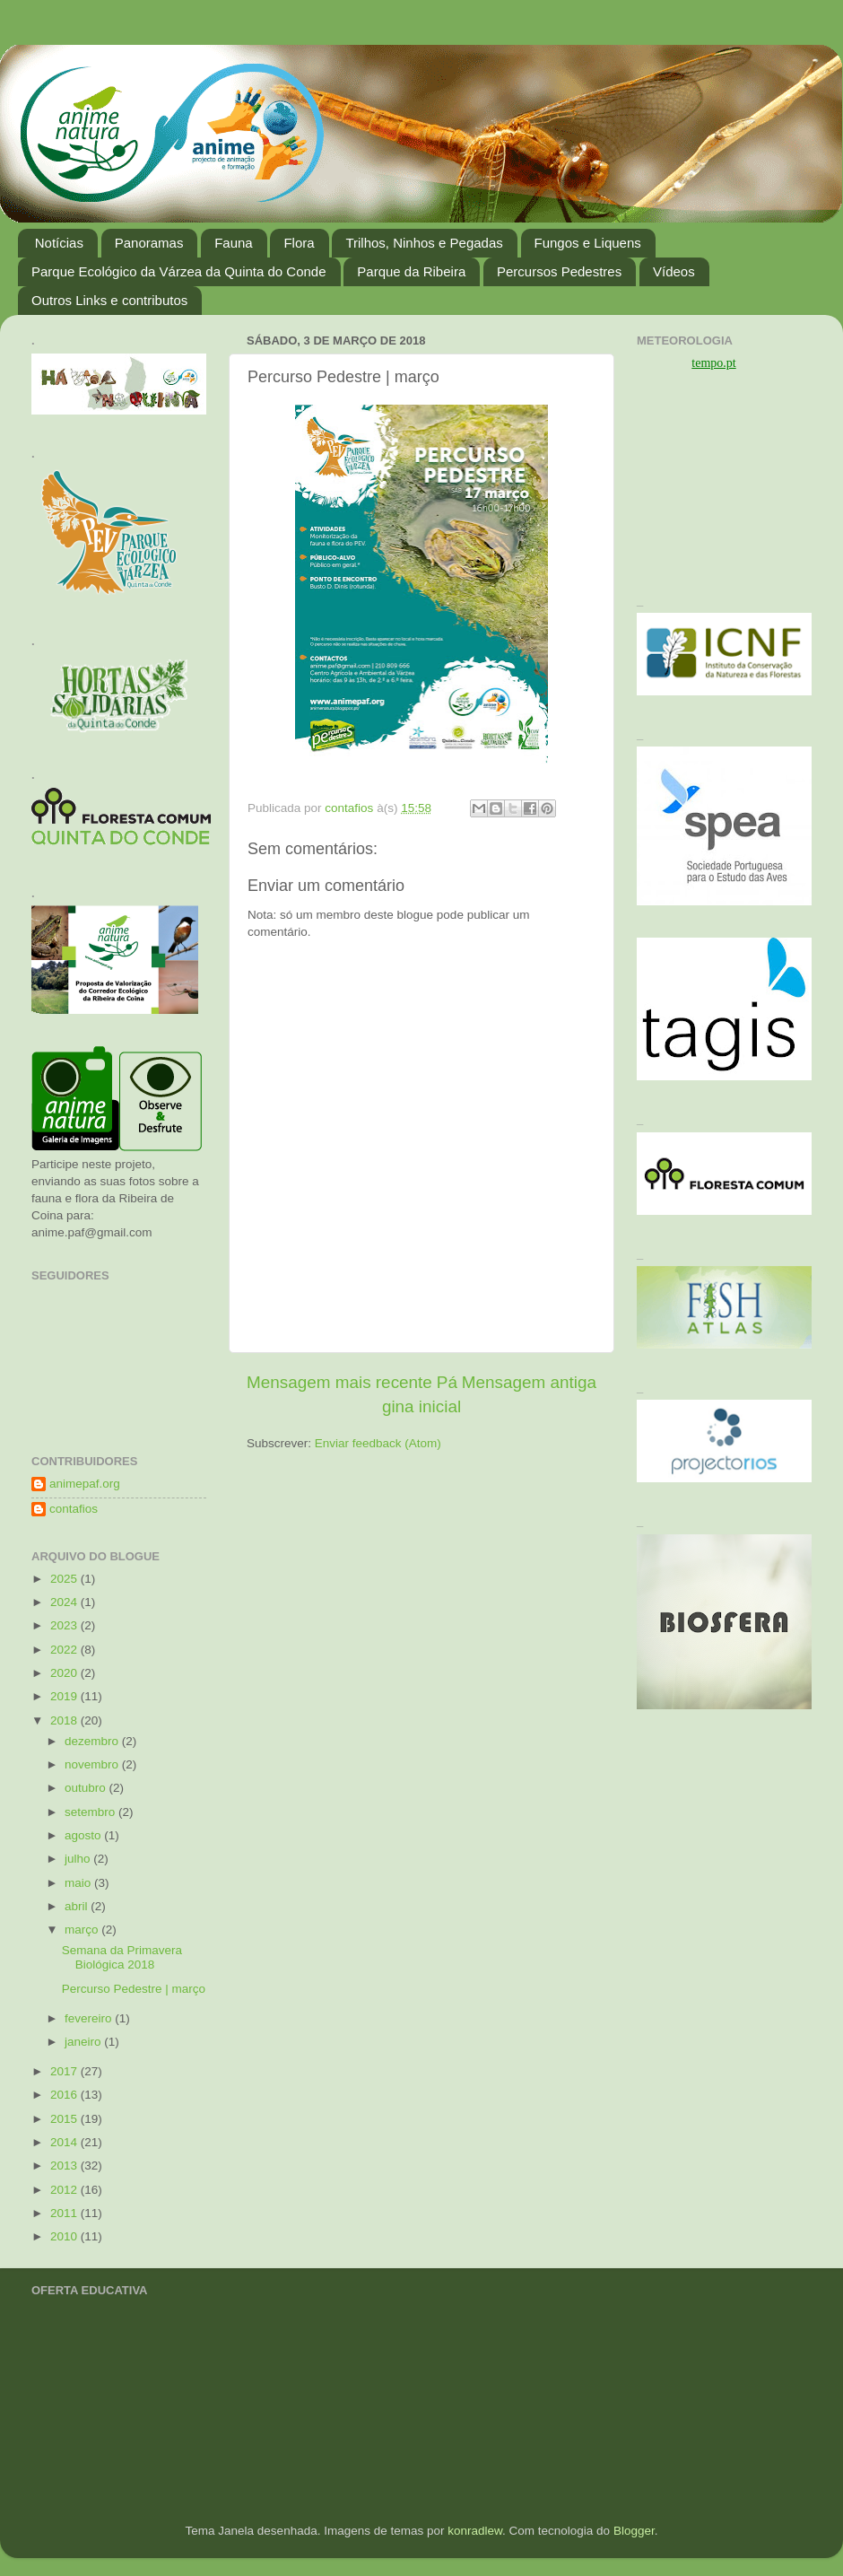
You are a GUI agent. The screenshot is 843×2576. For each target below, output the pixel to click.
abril (78, 1906)
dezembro (93, 1741)
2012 (65, 2189)
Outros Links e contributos (109, 300)
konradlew (475, 2530)
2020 (65, 1673)
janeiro (84, 2041)
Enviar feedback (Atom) (378, 1443)
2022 (65, 1649)
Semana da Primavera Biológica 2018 (122, 1957)
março (83, 1929)
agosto (84, 1835)
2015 (65, 2119)
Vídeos (674, 271)
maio (79, 1883)
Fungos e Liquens (587, 242)
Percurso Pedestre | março (133, 1988)
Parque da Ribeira (411, 271)
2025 (65, 1578)
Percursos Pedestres (559, 271)
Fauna (233, 242)
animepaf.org (84, 1483)
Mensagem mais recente (339, 1382)
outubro (87, 1787)
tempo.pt (713, 363)
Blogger (634, 2530)
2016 (65, 2094)
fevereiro (90, 2018)
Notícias (59, 242)
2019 (65, 1696)
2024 (65, 1602)
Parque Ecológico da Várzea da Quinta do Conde (178, 271)
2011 (65, 2213)
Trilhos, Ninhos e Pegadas (423, 242)
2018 (65, 1720)
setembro (91, 1812)
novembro (93, 1764)
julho (79, 1858)
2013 (65, 2165)
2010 (65, 2236)
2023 (65, 1625)
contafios (73, 1508)
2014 (65, 2142)
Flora (298, 242)
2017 (65, 2071)
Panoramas (149, 242)
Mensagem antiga (529, 1382)
